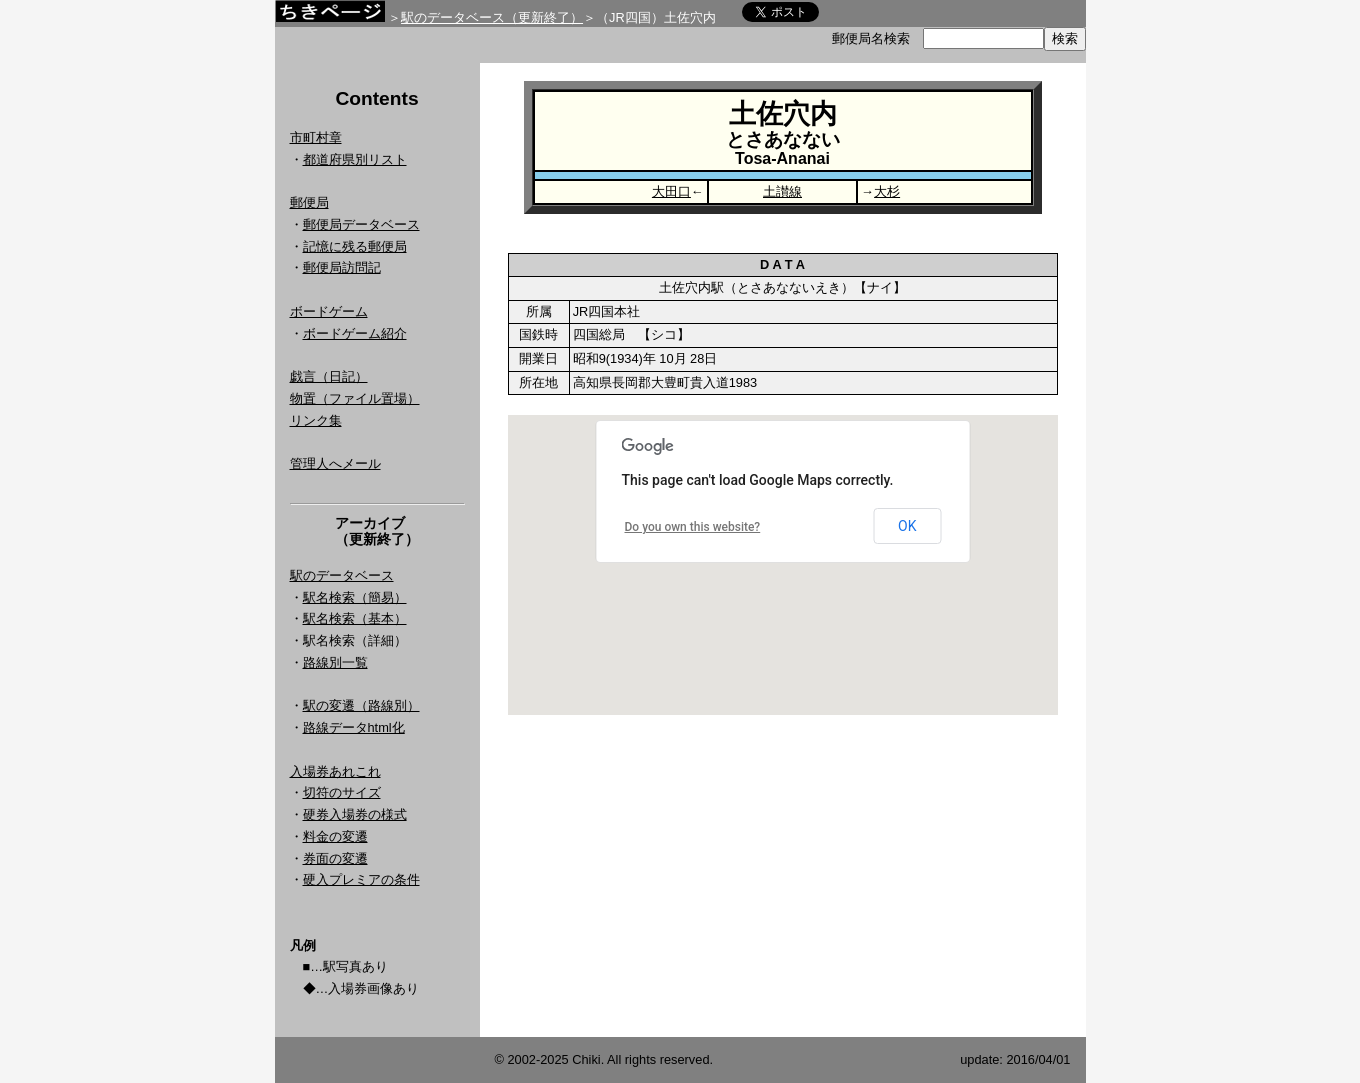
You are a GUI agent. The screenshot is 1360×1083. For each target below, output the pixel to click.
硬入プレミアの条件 (361, 879)
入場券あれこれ (335, 771)
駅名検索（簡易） (355, 597)
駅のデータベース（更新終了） (492, 17)
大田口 (671, 191)
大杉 (887, 191)
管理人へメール (335, 463)
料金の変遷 (335, 836)
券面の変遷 (335, 858)
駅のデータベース (342, 575)
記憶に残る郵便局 (355, 246)
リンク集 (316, 420)
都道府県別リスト (355, 159)
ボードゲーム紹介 (355, 333)
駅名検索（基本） (355, 618)
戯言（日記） (329, 376)
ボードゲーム (329, 311)
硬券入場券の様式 (355, 814)
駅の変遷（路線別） (361, 705)
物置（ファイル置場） (355, 398)
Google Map (783, 565)
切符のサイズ (342, 792)
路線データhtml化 (354, 727)
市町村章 (316, 137)
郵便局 (309, 202)
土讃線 (782, 191)
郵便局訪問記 (342, 267)
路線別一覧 (335, 662)
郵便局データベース (361, 224)
